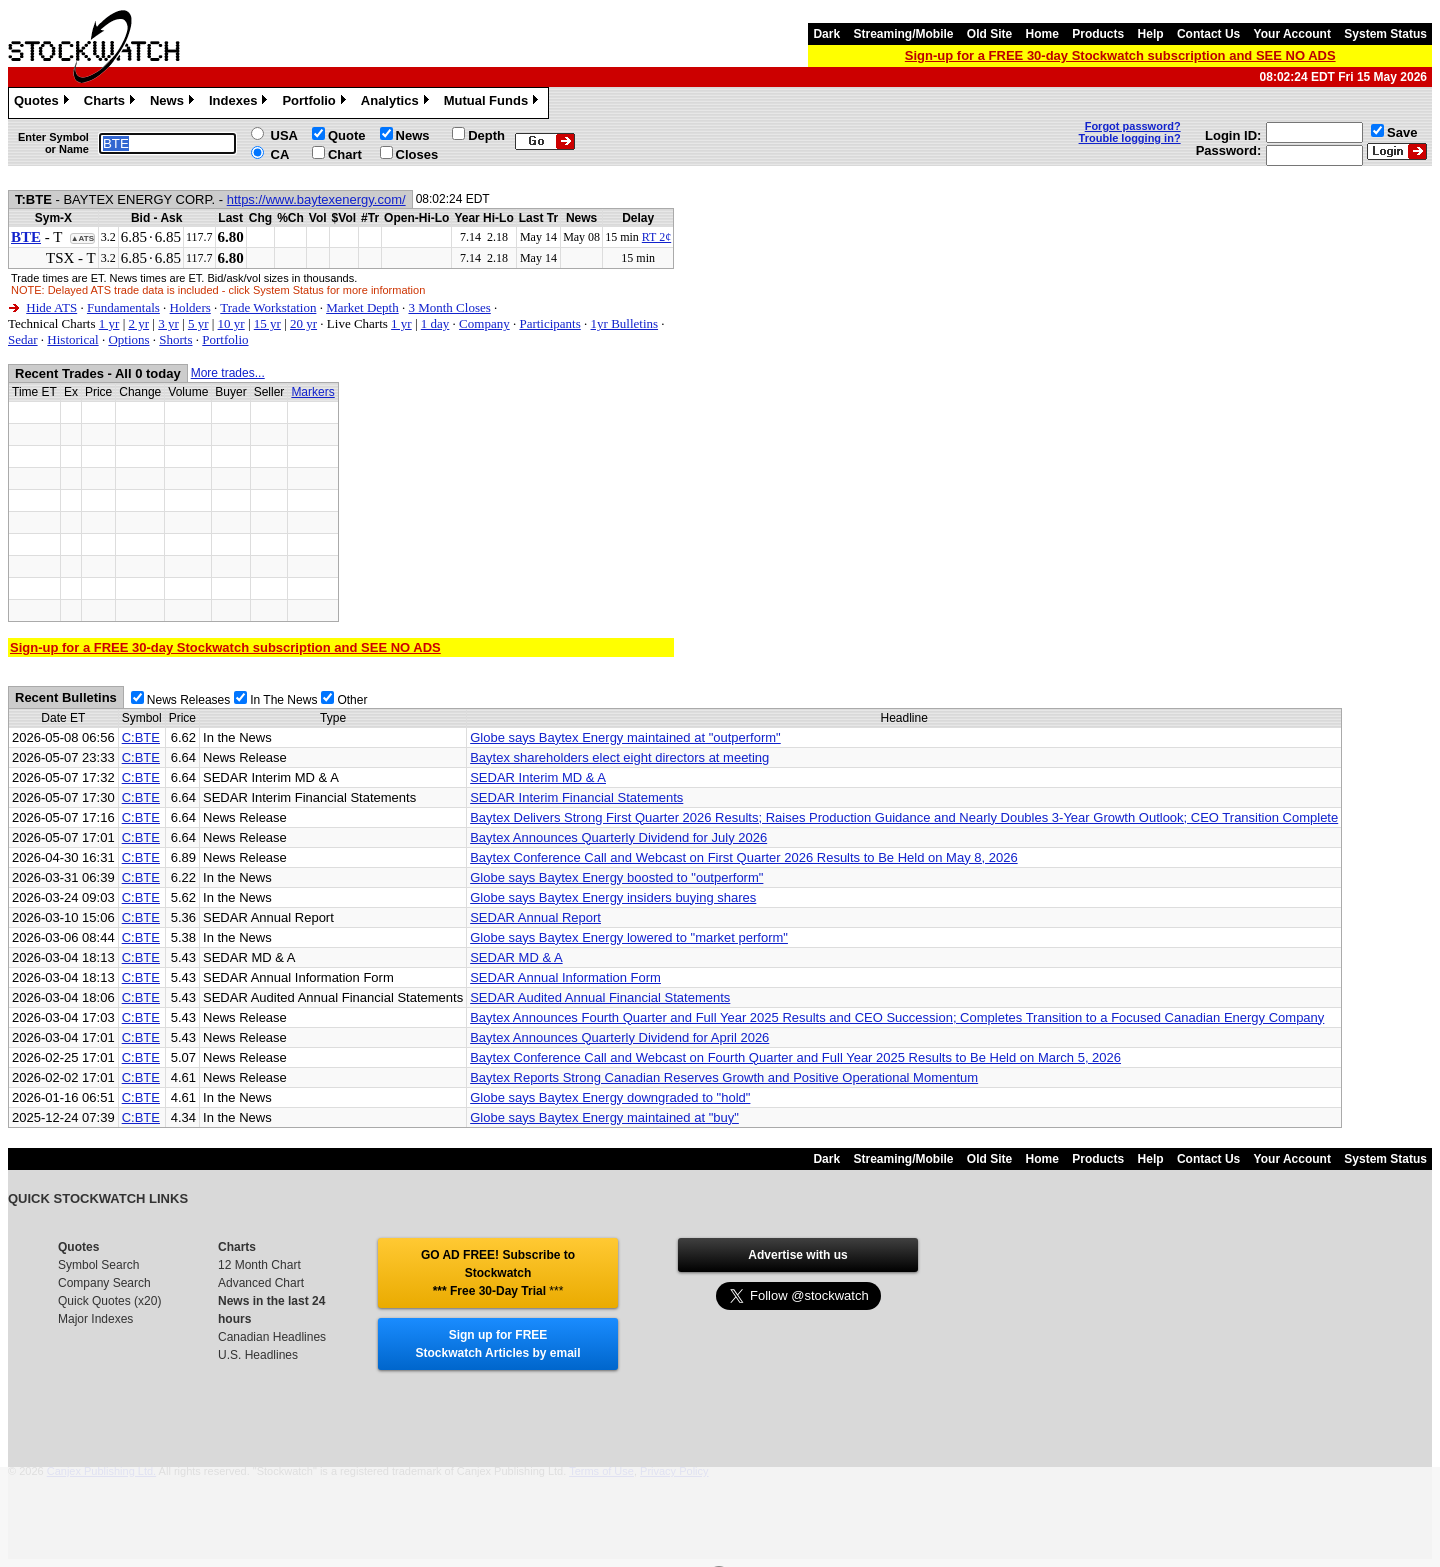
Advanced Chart (261, 1283)
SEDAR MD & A (516, 957)
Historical (72, 339)
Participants (549, 323)
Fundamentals (123, 307)
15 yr (267, 323)
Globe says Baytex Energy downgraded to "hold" (610, 1097)
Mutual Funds (494, 103)
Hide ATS (51, 307)
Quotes (44, 103)
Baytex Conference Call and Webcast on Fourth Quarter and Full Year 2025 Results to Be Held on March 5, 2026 (795, 1057)
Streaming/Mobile (903, 34)
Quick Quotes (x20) (109, 1301)
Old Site (989, 34)
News (174, 103)
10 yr (231, 323)
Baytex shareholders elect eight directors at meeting (619, 757)
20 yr (303, 323)
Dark (826, 34)
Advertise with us (797, 1255)
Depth (486, 135)
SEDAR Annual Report (535, 917)
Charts (112, 103)
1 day (435, 323)
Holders (190, 307)
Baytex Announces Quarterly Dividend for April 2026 (619, 1037)
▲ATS (82, 238)
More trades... (228, 373)
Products (1098, 34)
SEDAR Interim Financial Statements (576, 797)
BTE (26, 237)
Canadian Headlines (272, 1337)
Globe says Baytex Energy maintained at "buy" (604, 1117)
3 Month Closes (449, 307)
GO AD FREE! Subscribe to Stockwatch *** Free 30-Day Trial (498, 1273)
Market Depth (362, 307)
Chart (345, 154)
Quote (347, 135)
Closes (417, 154)
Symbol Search (98, 1265)
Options (128, 339)
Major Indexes (95, 1319)
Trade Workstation (268, 307)
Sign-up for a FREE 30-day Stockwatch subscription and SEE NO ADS (1120, 55)
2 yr (138, 323)
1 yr (109, 323)
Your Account (1292, 34)
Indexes (240, 103)
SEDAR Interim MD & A (538, 777)
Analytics (397, 103)
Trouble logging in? (1130, 138)
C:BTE (141, 737)
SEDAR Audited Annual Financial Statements (600, 997)
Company (484, 323)
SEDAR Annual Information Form (565, 977)
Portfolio (316, 103)
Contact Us (1208, 34)
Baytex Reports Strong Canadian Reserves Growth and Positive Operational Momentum (724, 1077)
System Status (1385, 34)
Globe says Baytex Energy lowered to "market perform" (629, 937)
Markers (312, 392)
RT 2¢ (656, 237)
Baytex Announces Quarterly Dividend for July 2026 (618, 837)
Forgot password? (1133, 126)
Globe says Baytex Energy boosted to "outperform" (616, 877)
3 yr (168, 323)
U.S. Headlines (258, 1355)
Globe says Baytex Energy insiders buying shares (613, 897)
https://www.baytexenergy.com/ (316, 199)
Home (1042, 34)
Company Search (104, 1283)
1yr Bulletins (625, 323)
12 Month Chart (259, 1265)
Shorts (175, 339)
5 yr (198, 323)
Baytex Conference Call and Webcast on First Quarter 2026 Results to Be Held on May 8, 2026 (744, 857)
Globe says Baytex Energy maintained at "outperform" (625, 737)
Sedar (23, 339)
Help (1151, 34)
